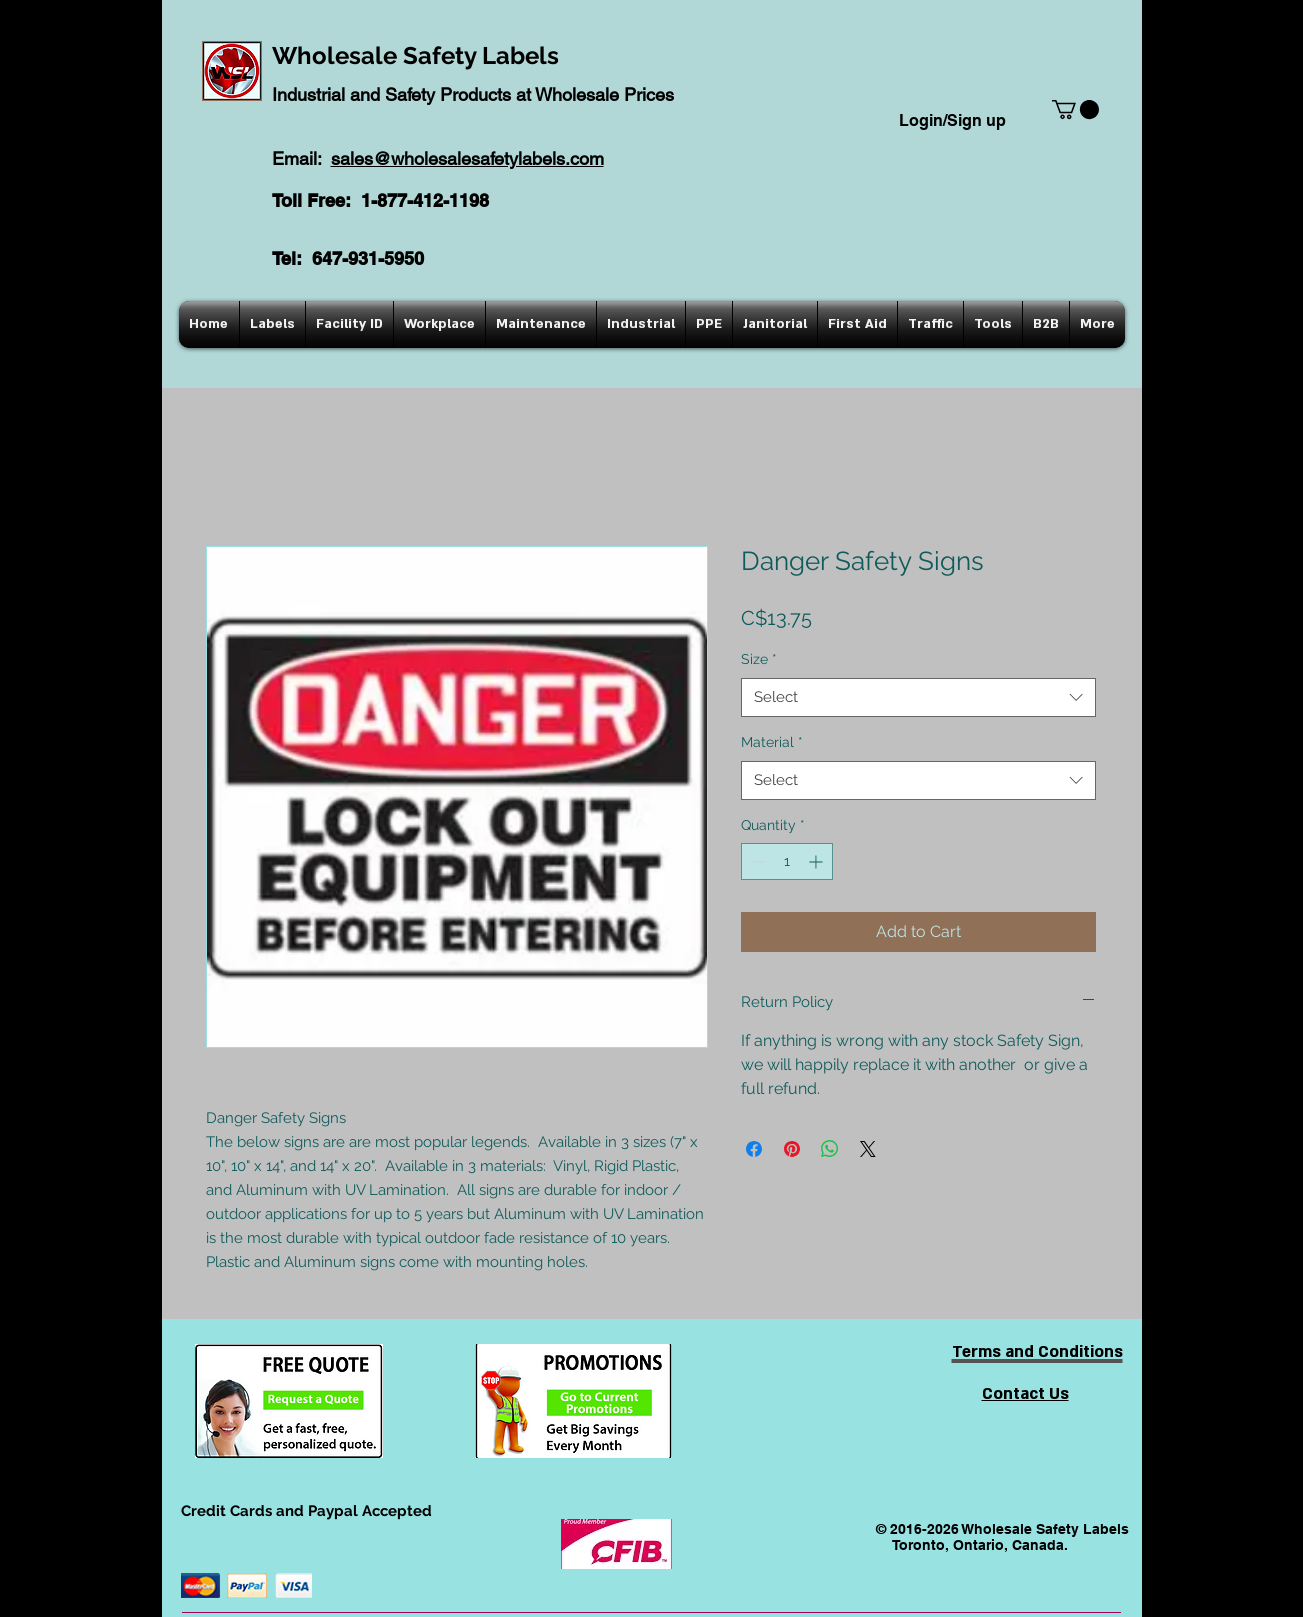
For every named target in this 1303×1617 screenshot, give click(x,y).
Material (772, 742)
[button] (1075, 109)
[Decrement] (756, 861)
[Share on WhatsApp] (830, 1149)
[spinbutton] (787, 861)
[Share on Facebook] (754, 1149)
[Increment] (817, 861)
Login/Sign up (952, 120)
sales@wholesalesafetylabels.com (467, 158)
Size (759, 659)
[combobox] (918, 697)
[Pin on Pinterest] (792, 1149)
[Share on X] (868, 1149)
